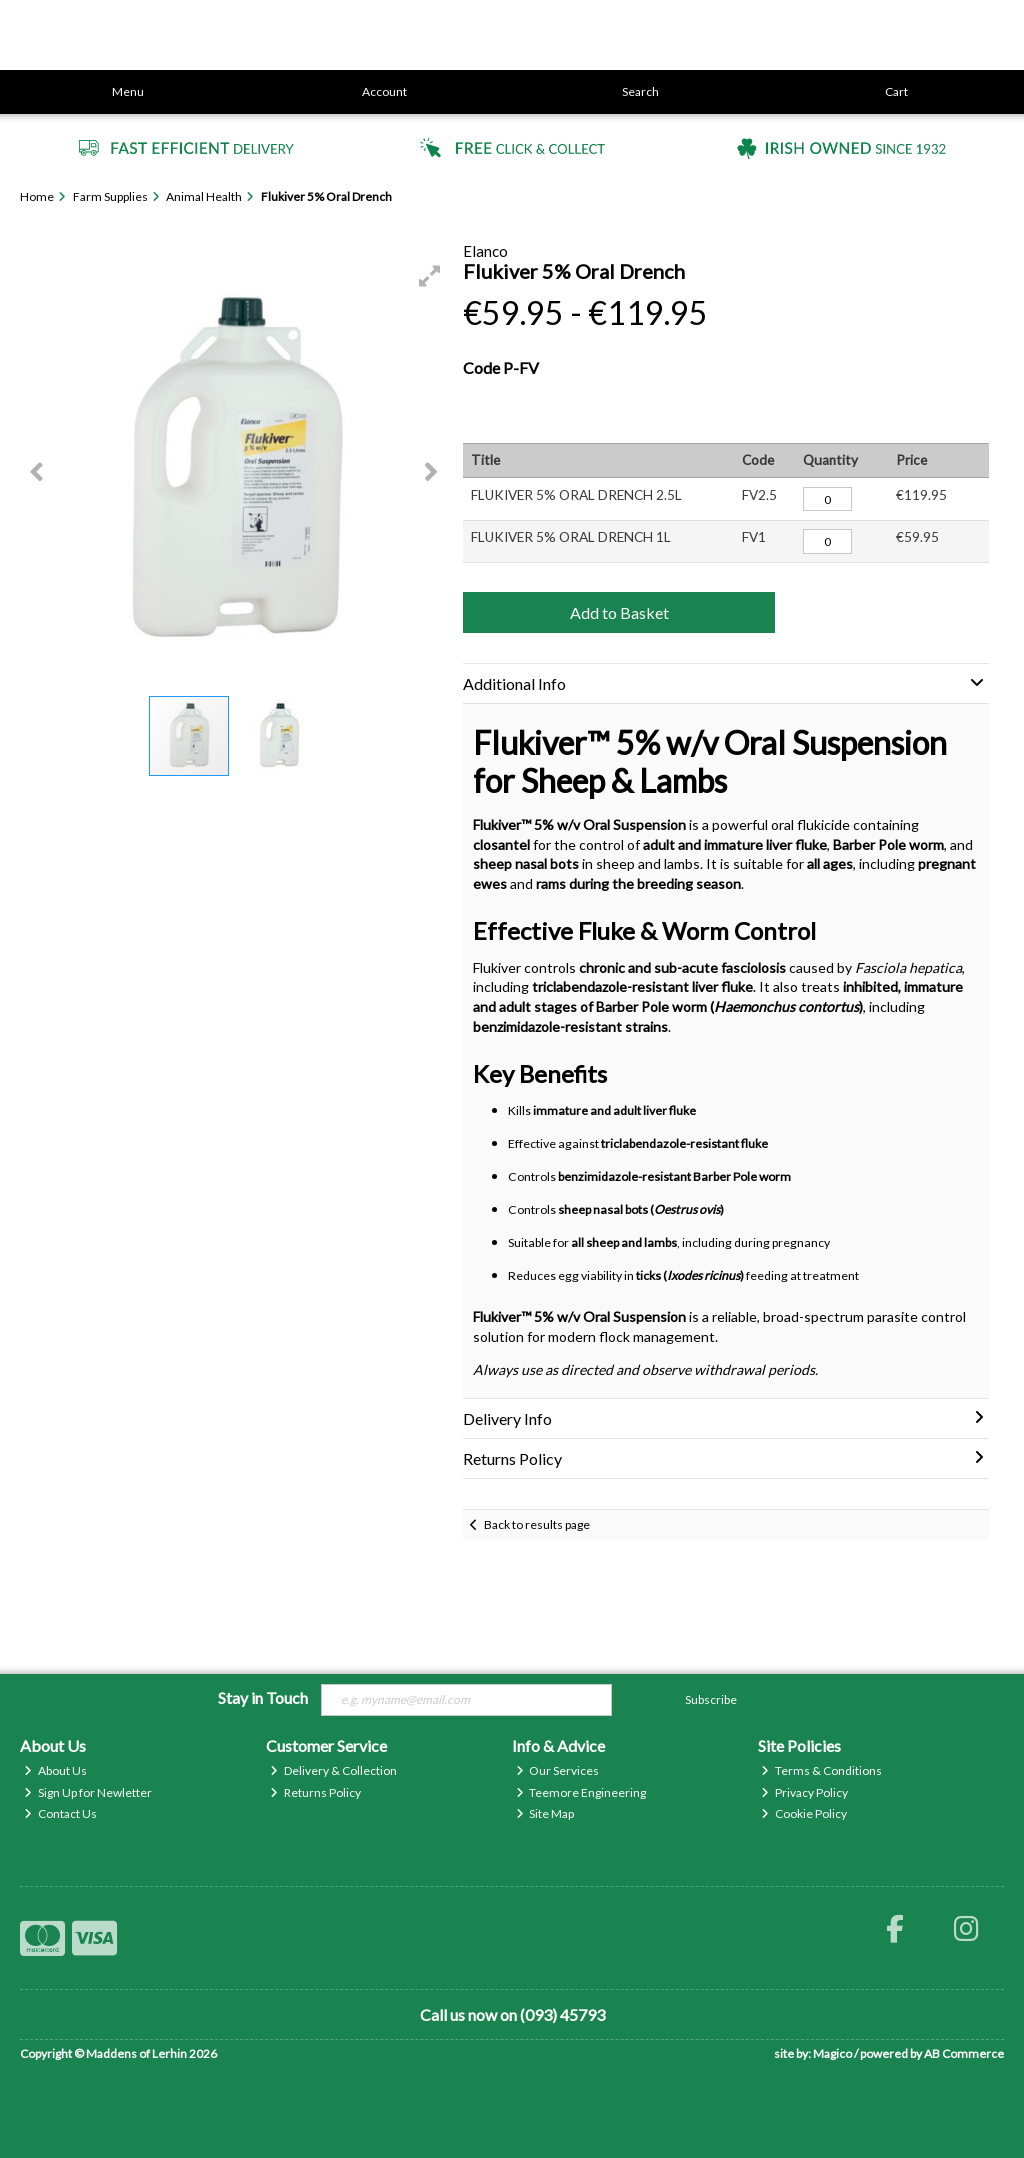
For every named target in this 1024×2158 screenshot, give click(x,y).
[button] (430, 276)
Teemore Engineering (581, 1792)
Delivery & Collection (333, 1770)
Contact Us (60, 1813)
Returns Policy (315, 1792)
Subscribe (711, 1699)
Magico (832, 2053)
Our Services (558, 1770)
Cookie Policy (804, 1813)
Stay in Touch (263, 1697)
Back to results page (537, 1524)
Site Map (545, 1813)
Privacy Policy (804, 1792)
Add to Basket (619, 612)
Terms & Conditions (821, 1770)
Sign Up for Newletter (88, 1792)
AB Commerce (964, 2053)
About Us (55, 1770)
